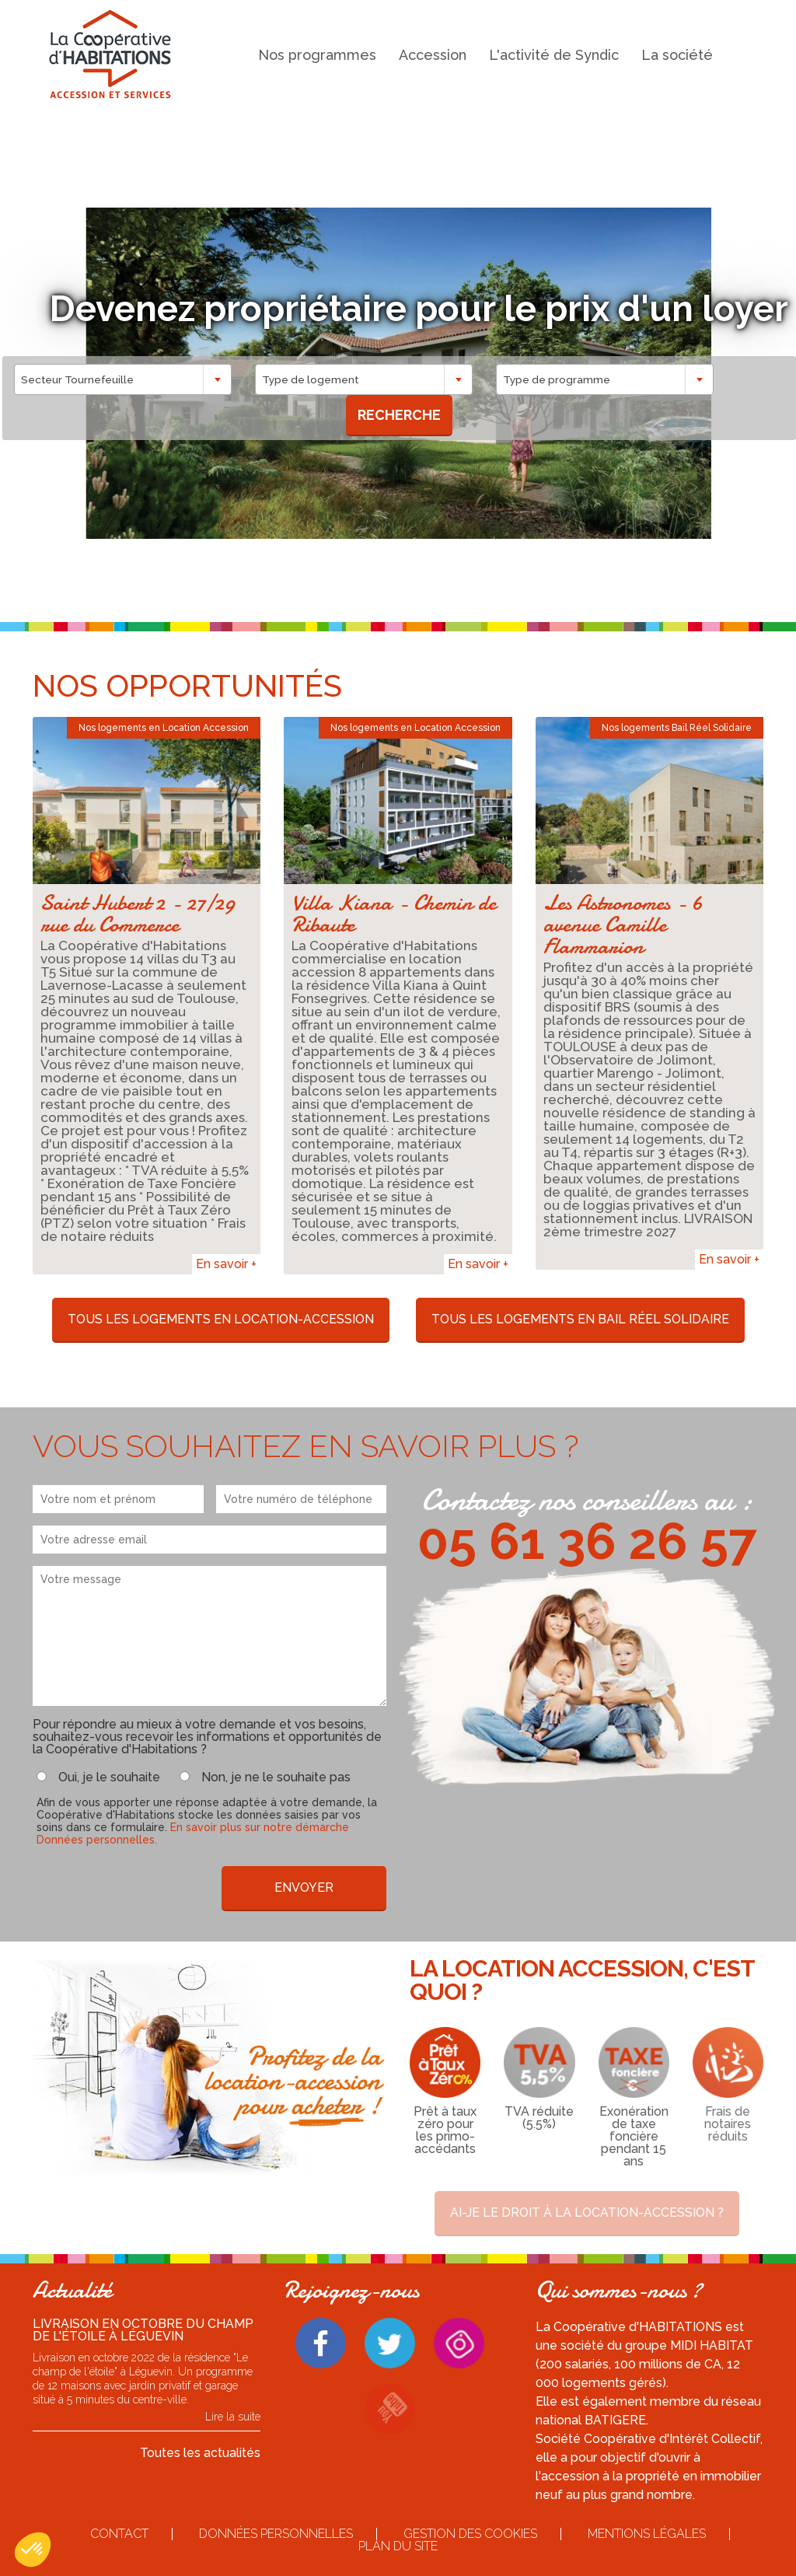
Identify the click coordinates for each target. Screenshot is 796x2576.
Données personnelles (276, 2533)
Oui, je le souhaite (109, 1777)
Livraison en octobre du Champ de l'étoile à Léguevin (143, 2330)
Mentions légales (647, 2533)
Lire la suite (232, 2416)
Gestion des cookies (470, 2533)
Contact (119, 2533)
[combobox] (125, 379)
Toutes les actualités (200, 2452)
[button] (32, 2549)
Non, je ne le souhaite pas (276, 1777)
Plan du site (398, 2546)
